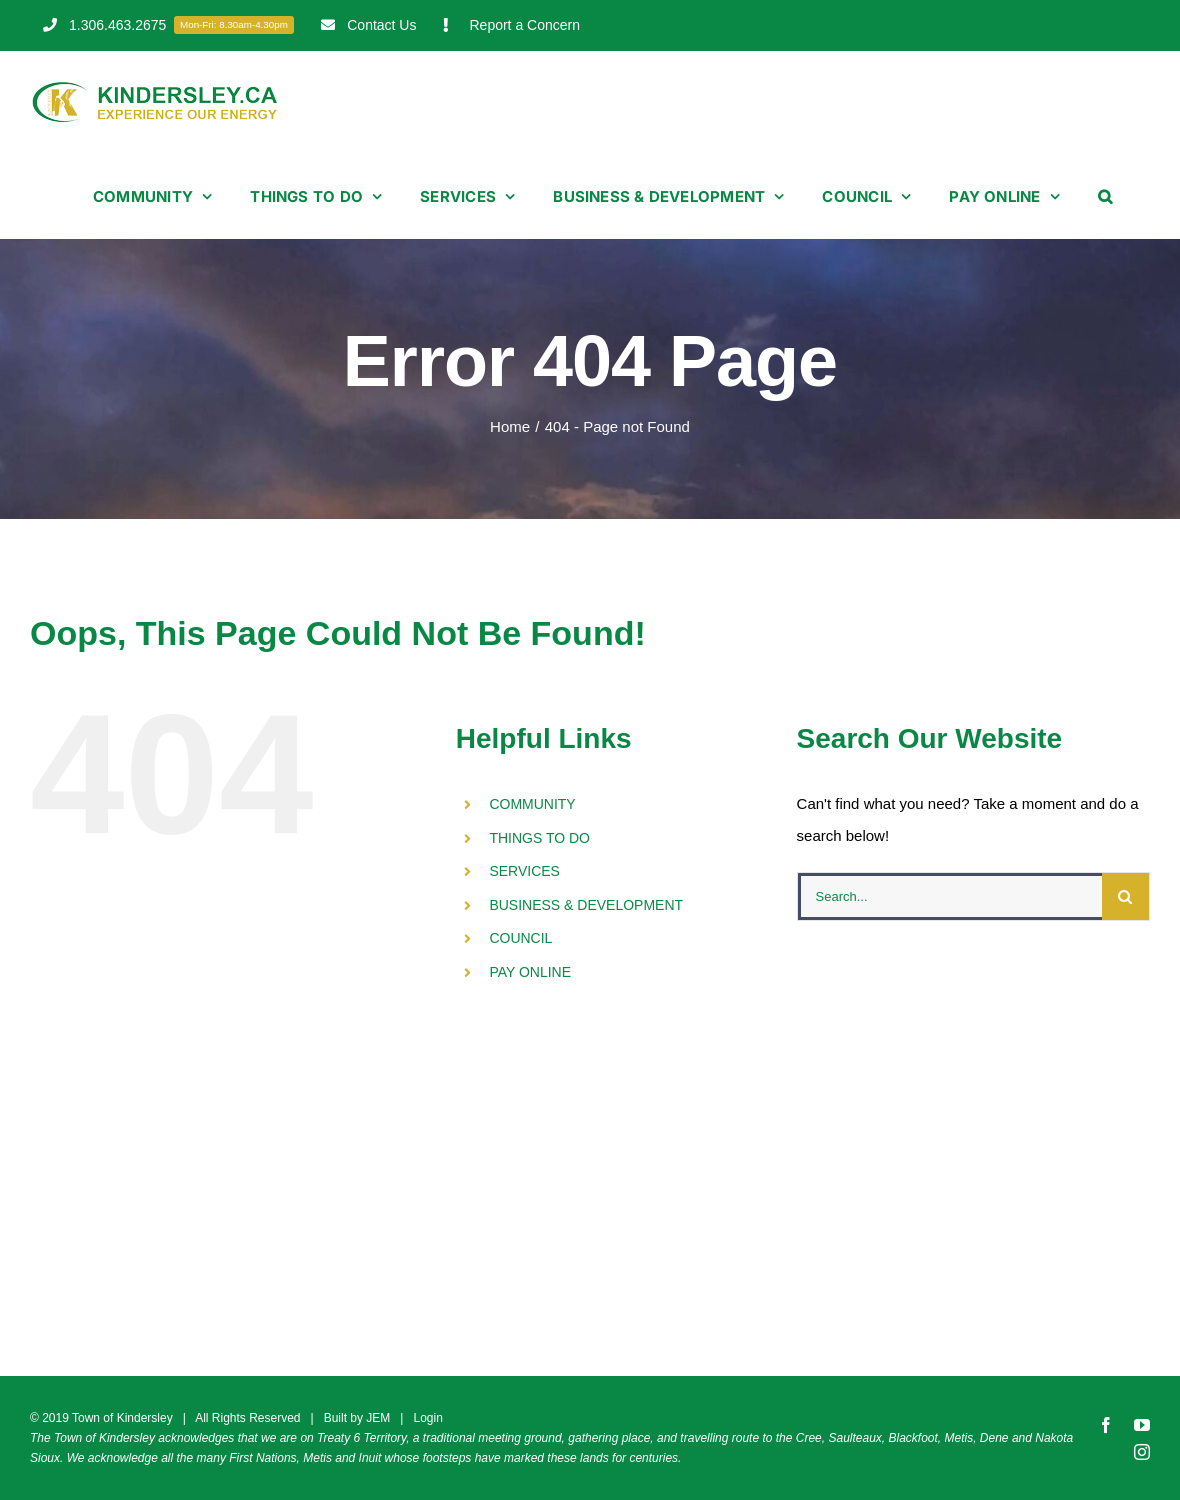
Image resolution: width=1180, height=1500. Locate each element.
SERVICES (524, 871)
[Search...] (950, 896)
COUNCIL (520, 938)
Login (427, 1418)
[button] (1105, 196)
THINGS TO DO (539, 838)
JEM (378, 1418)
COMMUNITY (532, 804)
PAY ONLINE (530, 972)
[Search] (1125, 896)
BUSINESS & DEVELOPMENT (586, 905)
